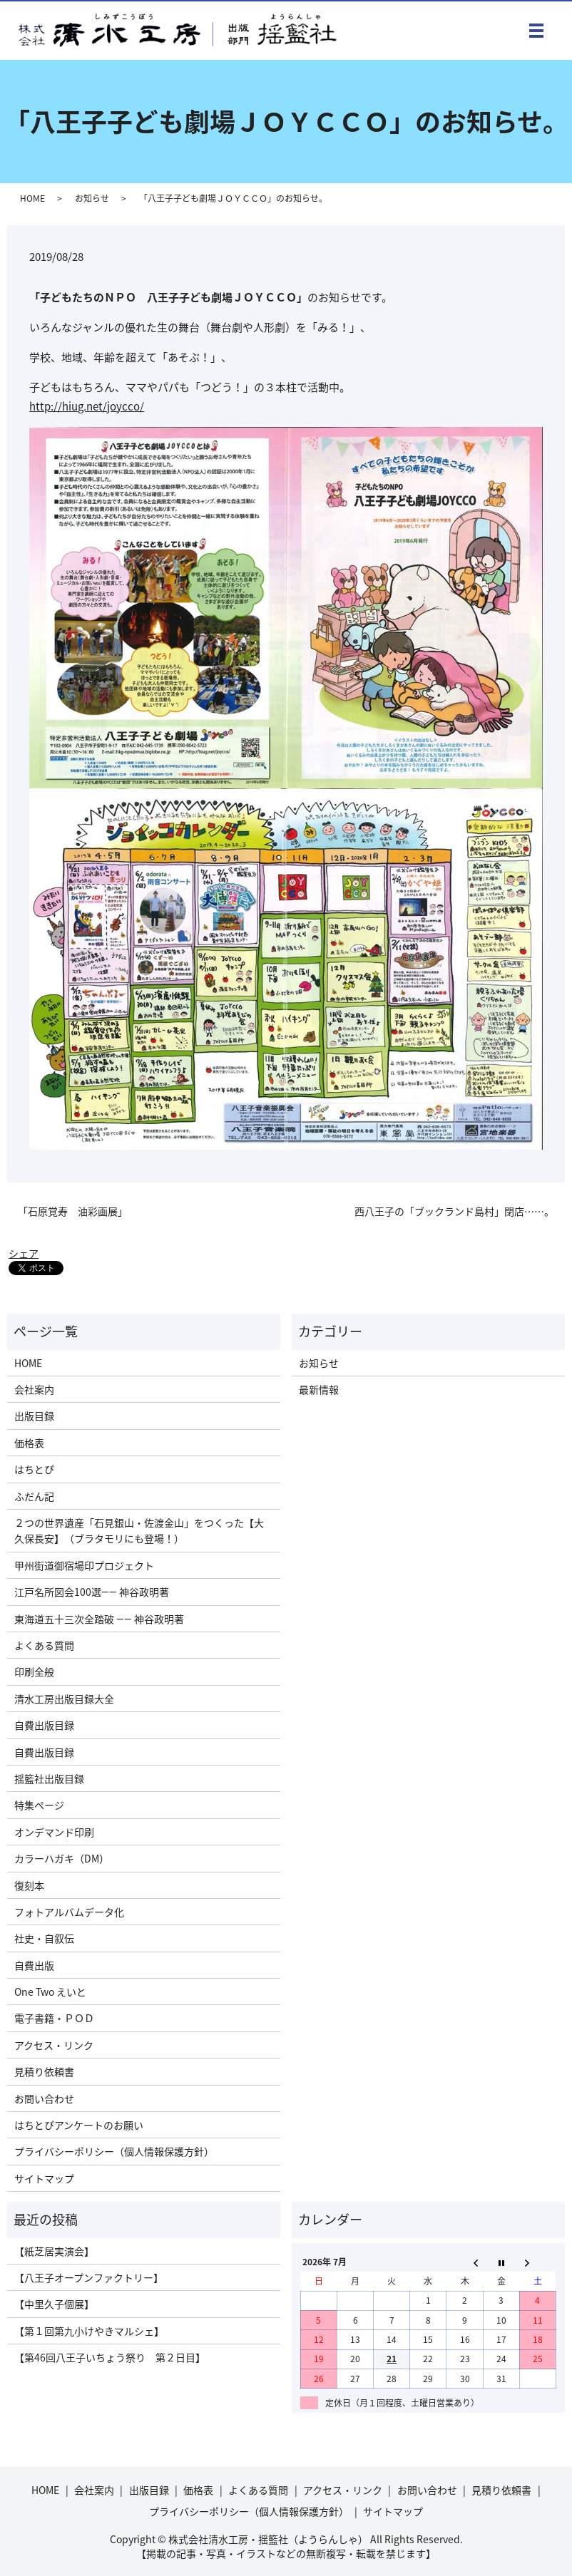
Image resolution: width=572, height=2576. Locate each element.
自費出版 (34, 1965)
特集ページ (39, 1805)
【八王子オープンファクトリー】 (88, 2277)
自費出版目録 (44, 1725)
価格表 (29, 1443)
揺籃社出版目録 (49, 1778)
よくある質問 (44, 1645)
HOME (32, 198)
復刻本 (29, 1885)
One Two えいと (50, 1991)
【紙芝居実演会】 (54, 2251)
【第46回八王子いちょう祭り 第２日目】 (109, 2357)
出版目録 (34, 1415)
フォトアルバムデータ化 (69, 1912)
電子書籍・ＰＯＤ (54, 2018)
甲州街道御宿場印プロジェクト (84, 1565)
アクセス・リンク (53, 2045)
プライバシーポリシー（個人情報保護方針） (114, 2151)
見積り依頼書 (44, 2071)
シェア (24, 1253)
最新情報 (319, 1389)
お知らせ (92, 198)
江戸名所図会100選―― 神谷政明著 (91, 1592)
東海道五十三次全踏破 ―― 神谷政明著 (99, 1619)
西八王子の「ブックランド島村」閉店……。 (454, 1211)
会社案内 (34, 1389)
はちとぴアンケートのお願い (78, 2125)
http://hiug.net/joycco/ (86, 406)
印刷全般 (34, 1671)
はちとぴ (34, 1469)
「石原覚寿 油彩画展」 (73, 1211)
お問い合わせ (44, 2098)
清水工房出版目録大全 (64, 1698)
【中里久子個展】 (54, 2304)
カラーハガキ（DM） (61, 1858)
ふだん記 (34, 1496)
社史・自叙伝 (44, 1938)
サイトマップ (44, 2178)
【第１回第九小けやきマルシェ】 (89, 2331)
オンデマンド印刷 (54, 1832)
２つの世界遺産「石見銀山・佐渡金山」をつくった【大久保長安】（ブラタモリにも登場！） (139, 1530)
